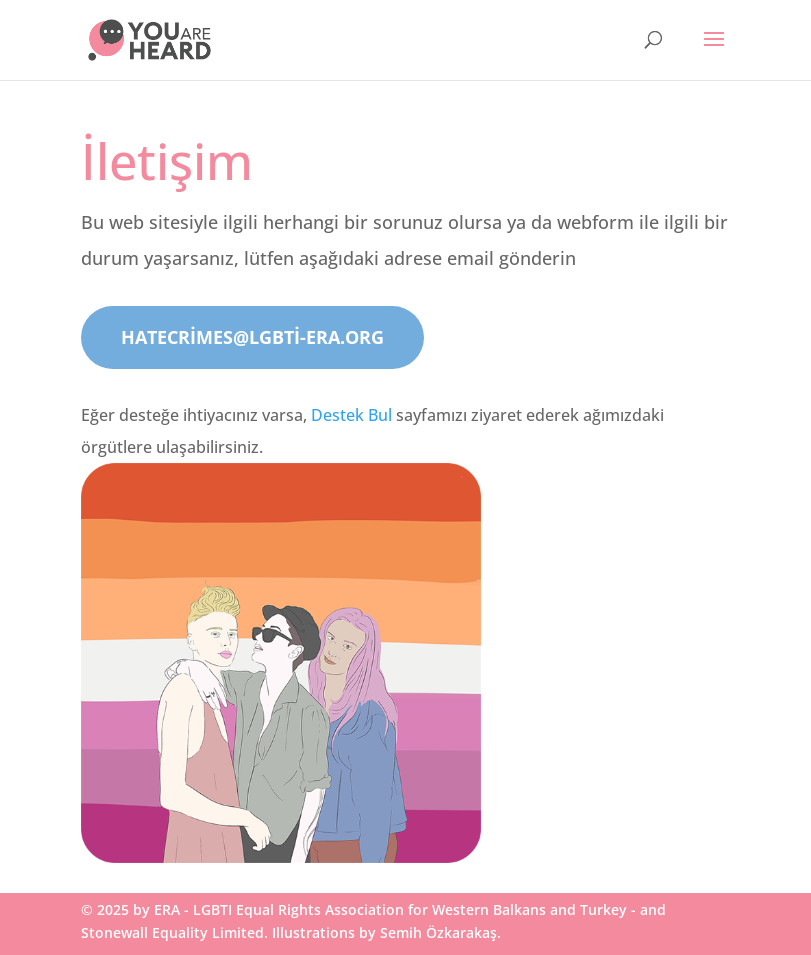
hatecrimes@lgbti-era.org (252, 337)
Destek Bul (351, 415)
